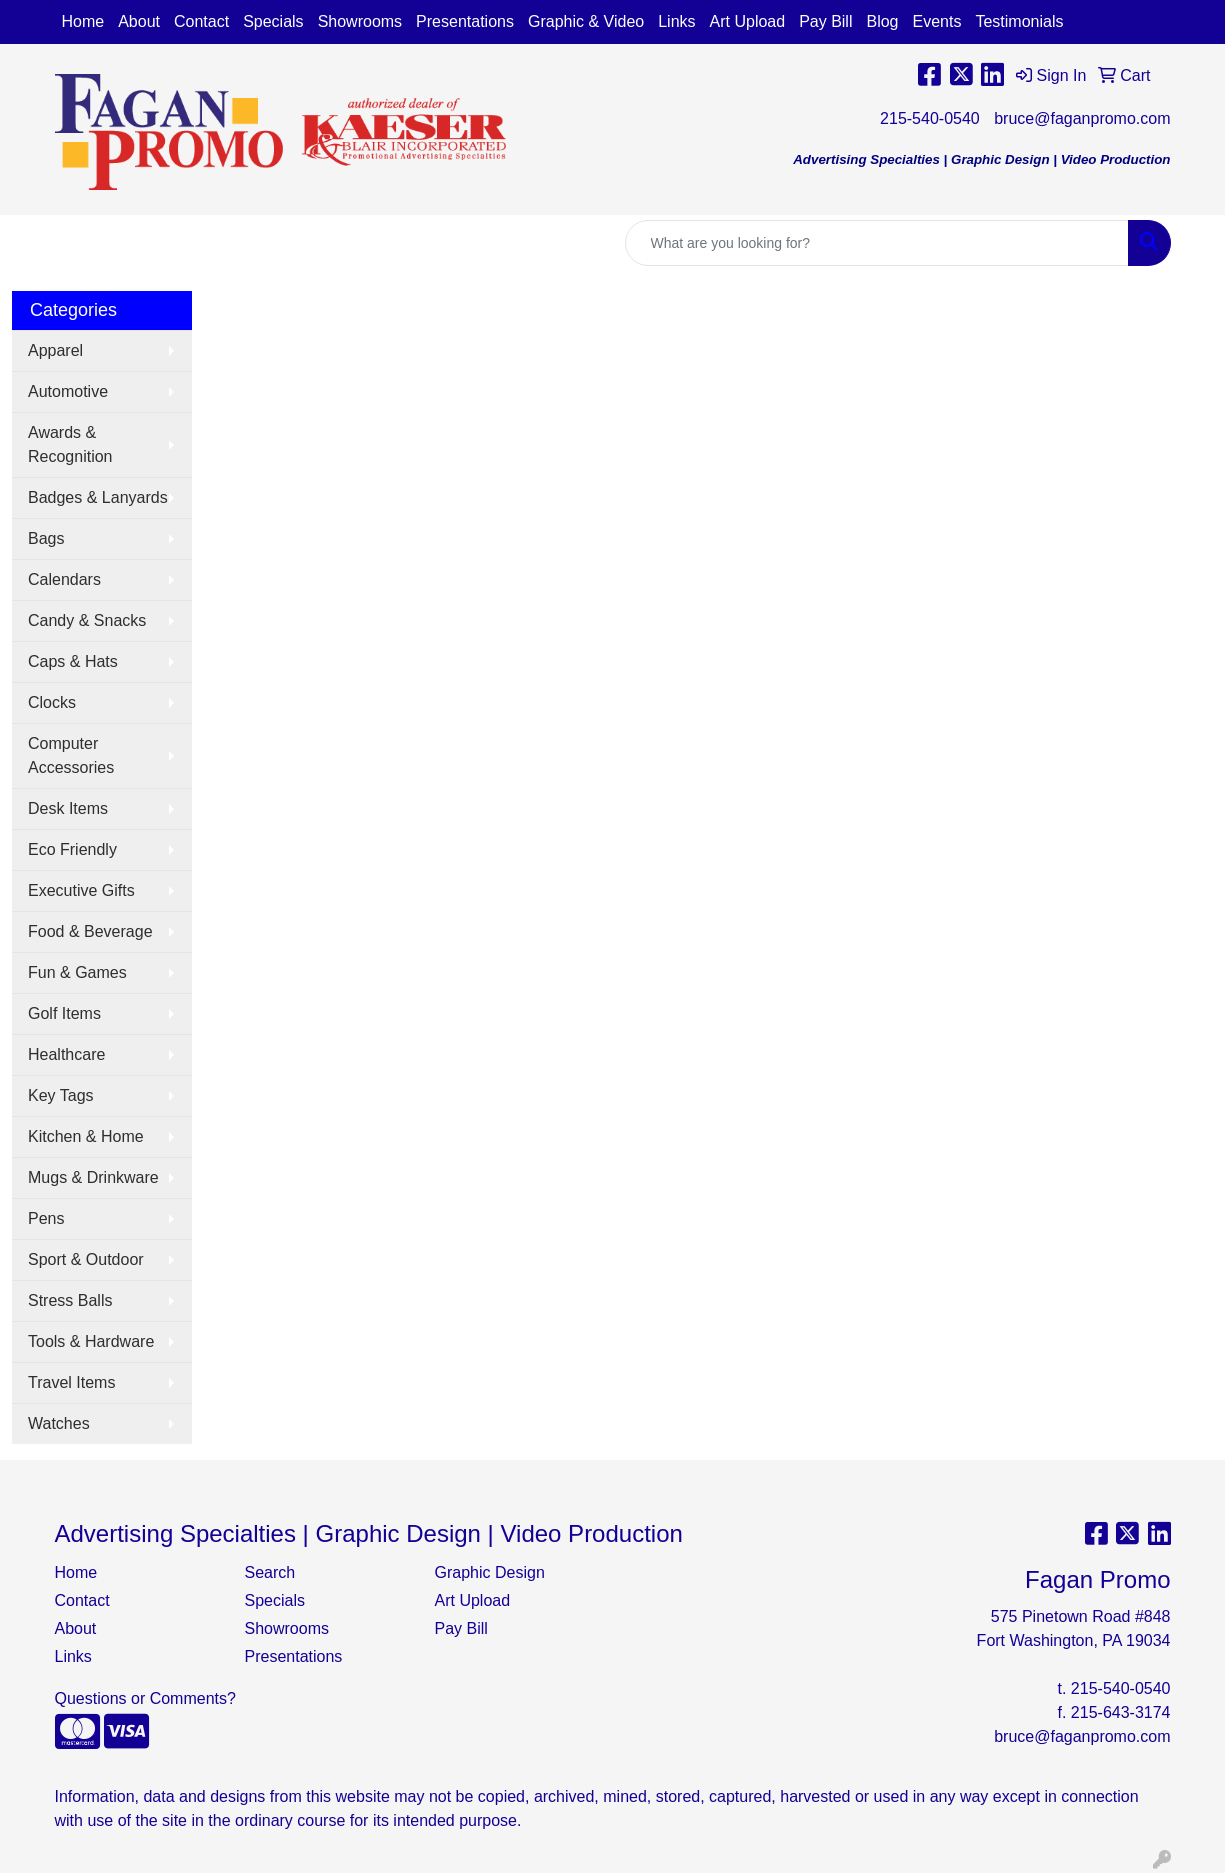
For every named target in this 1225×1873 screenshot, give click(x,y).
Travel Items (71, 1382)
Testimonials (1019, 21)
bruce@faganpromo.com (1082, 118)
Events (937, 21)
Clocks (52, 702)
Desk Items (68, 808)
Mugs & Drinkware (93, 1177)
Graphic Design (490, 1572)
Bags (46, 538)
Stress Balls (70, 1300)
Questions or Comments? (145, 1698)
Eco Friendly (72, 849)
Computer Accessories (71, 755)
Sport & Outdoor (86, 1259)
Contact (201, 21)
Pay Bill (825, 21)
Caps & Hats (73, 661)
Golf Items (64, 1013)
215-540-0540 (930, 118)
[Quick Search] (877, 243)
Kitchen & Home (86, 1136)
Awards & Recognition (70, 444)
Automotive (68, 391)
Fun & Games (77, 972)
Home (83, 21)
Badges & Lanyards (98, 497)
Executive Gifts (81, 890)
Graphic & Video (586, 21)
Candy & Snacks (87, 620)
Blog (882, 21)
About (139, 21)
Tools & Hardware (91, 1341)
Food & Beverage (90, 931)
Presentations (465, 21)
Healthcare (66, 1054)
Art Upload (748, 21)
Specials (273, 21)
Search (270, 1572)
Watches (59, 1423)
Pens (46, 1218)
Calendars (64, 579)
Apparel (55, 350)
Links (676, 21)
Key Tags (61, 1095)
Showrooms (360, 21)
